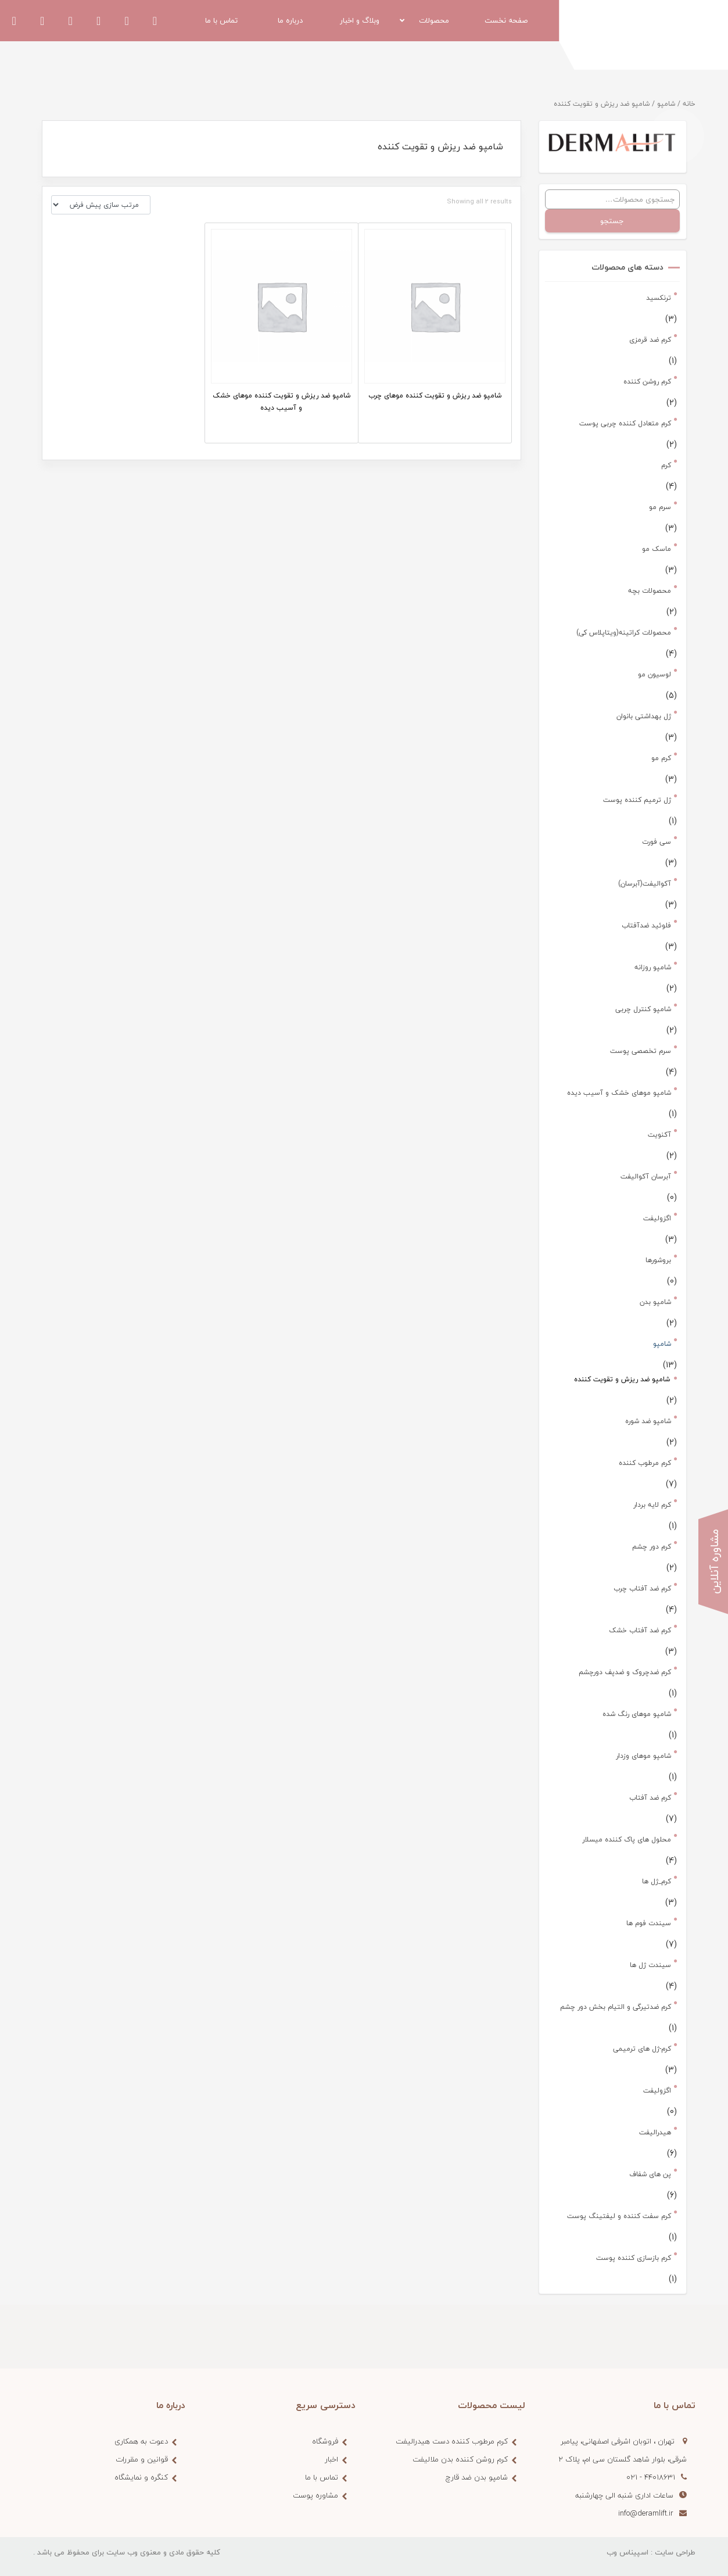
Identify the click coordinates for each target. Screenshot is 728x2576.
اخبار (331, 2459)
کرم (666, 465)
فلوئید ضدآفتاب (646, 925)
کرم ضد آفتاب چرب (642, 1588)
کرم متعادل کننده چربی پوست (625, 423)
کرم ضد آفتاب (650, 1798)
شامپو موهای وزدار (643, 1756)
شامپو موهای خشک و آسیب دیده (619, 1093)
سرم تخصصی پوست (640, 1051)
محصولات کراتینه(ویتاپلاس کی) (623, 632)
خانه (689, 104)
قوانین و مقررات (142, 2459)
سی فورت (656, 842)
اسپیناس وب (627, 2552)
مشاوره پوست (315, 2495)
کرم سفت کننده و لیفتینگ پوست (619, 2216)
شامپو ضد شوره (648, 1421)
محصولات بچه (649, 591)
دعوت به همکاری (141, 2441)
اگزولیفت (657, 1218)
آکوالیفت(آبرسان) (644, 883)
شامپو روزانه (652, 967)
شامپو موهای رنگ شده (637, 1714)
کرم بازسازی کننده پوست (633, 2258)
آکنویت (659, 1134)
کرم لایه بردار (652, 1505)
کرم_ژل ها (656, 1881)
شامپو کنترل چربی (643, 1009)
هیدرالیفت (655, 2132)
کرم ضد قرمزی (650, 340)
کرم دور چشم (651, 1546)
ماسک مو (656, 549)
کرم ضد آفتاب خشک (640, 1630)
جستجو (612, 220)
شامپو (666, 104)
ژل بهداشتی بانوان (643, 716)
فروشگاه (325, 2441)
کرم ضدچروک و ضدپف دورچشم (625, 1672)
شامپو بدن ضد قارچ (477, 2477)
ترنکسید (658, 298)
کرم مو (661, 758)
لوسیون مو (654, 674)
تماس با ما (321, 2477)
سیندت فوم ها (648, 1923)
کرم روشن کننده (647, 381)
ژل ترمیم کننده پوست (637, 800)
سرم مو (660, 507)
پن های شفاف (650, 2174)
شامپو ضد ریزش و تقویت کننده (622, 1379)
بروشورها (658, 1260)
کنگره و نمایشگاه (141, 2477)
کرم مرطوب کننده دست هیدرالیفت (452, 2441)
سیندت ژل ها (650, 1965)
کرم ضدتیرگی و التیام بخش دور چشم (615, 2007)
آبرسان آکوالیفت (646, 1176)
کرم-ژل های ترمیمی (642, 2049)
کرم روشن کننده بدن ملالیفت (460, 2459)
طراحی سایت (675, 2552)
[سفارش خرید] (100, 204)
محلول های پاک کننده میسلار (626, 1839)
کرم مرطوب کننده (645, 1463)
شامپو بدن (655, 1302)
